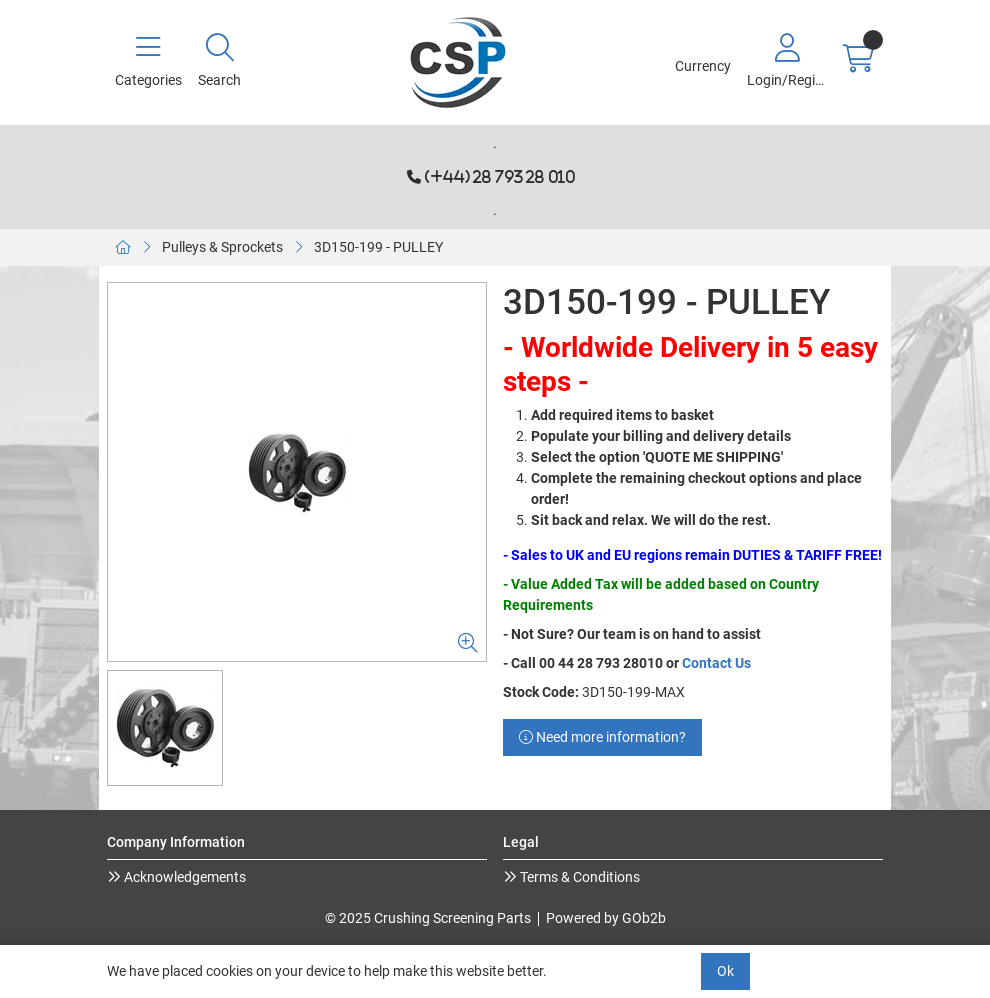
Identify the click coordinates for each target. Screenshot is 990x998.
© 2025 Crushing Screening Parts (428, 918)
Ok (725, 971)
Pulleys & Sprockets (222, 247)
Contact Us (716, 663)
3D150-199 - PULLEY (378, 247)
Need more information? (602, 737)
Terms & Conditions (578, 877)
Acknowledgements (183, 877)
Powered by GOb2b (606, 918)
